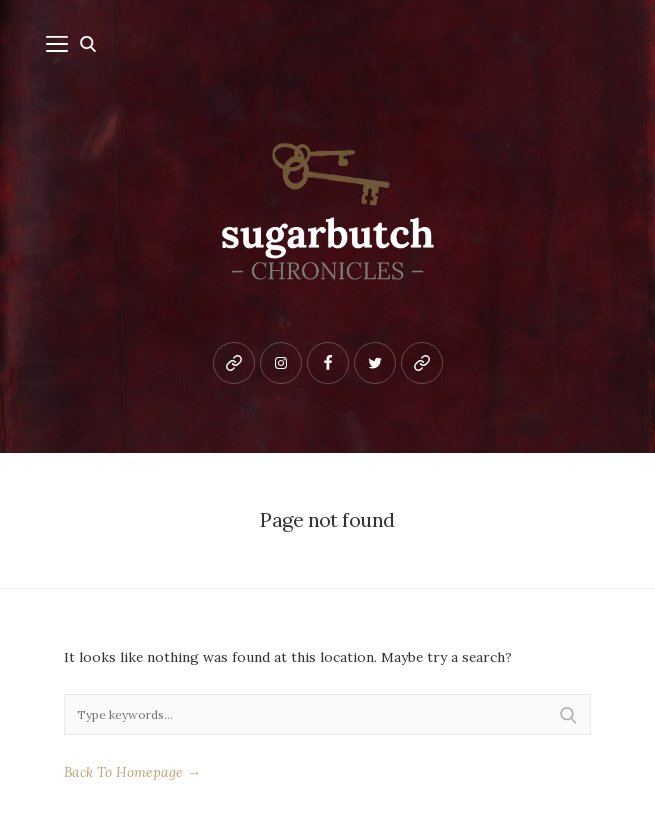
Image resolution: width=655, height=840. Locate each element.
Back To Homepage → (132, 772)
